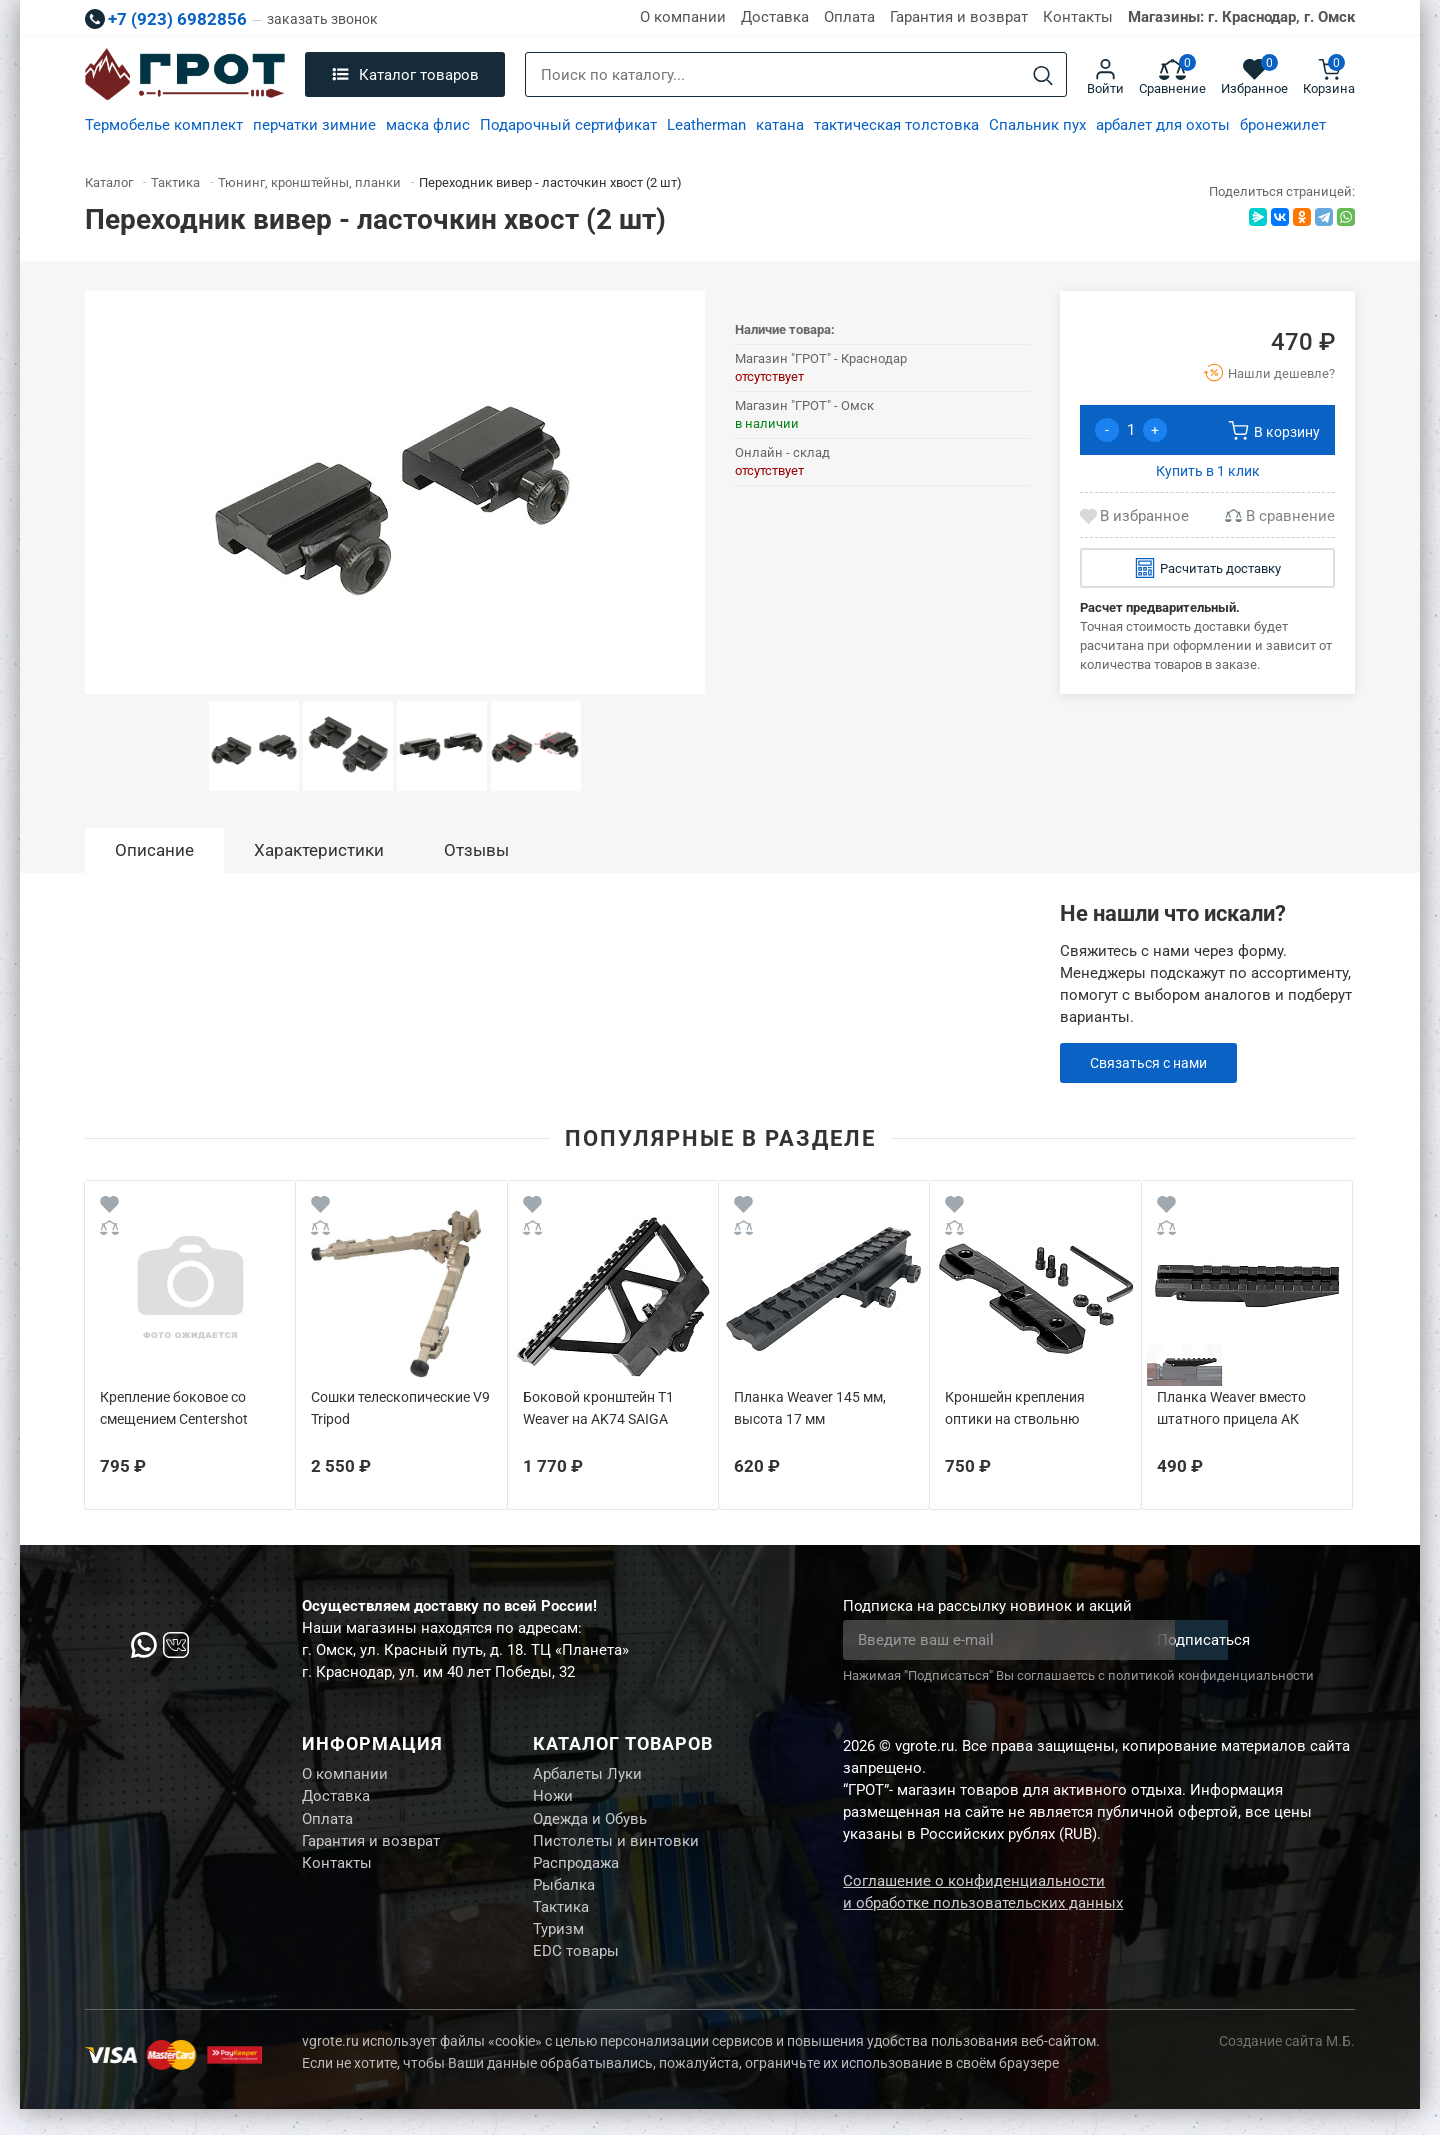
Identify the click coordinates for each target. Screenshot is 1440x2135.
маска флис (428, 125)
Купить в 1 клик (1208, 471)
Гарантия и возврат (959, 17)
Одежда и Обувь (590, 1826)
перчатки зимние (314, 125)
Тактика (561, 1926)
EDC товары (576, 1976)
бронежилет (1283, 125)
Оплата (849, 17)
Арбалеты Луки (587, 1776)
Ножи (553, 1801)
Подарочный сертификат (568, 125)
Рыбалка (564, 1901)
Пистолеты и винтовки (616, 1851)
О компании (683, 17)
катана (780, 125)
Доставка (775, 17)
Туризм (558, 1951)
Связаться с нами (1153, 1063)
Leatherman (706, 125)
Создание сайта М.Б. (1287, 2067)
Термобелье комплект (164, 125)
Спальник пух (1037, 125)
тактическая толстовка (896, 125)
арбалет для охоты (1163, 125)
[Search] (1043, 75)
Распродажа (576, 1876)
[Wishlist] (109, 1207)
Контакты (1078, 17)
